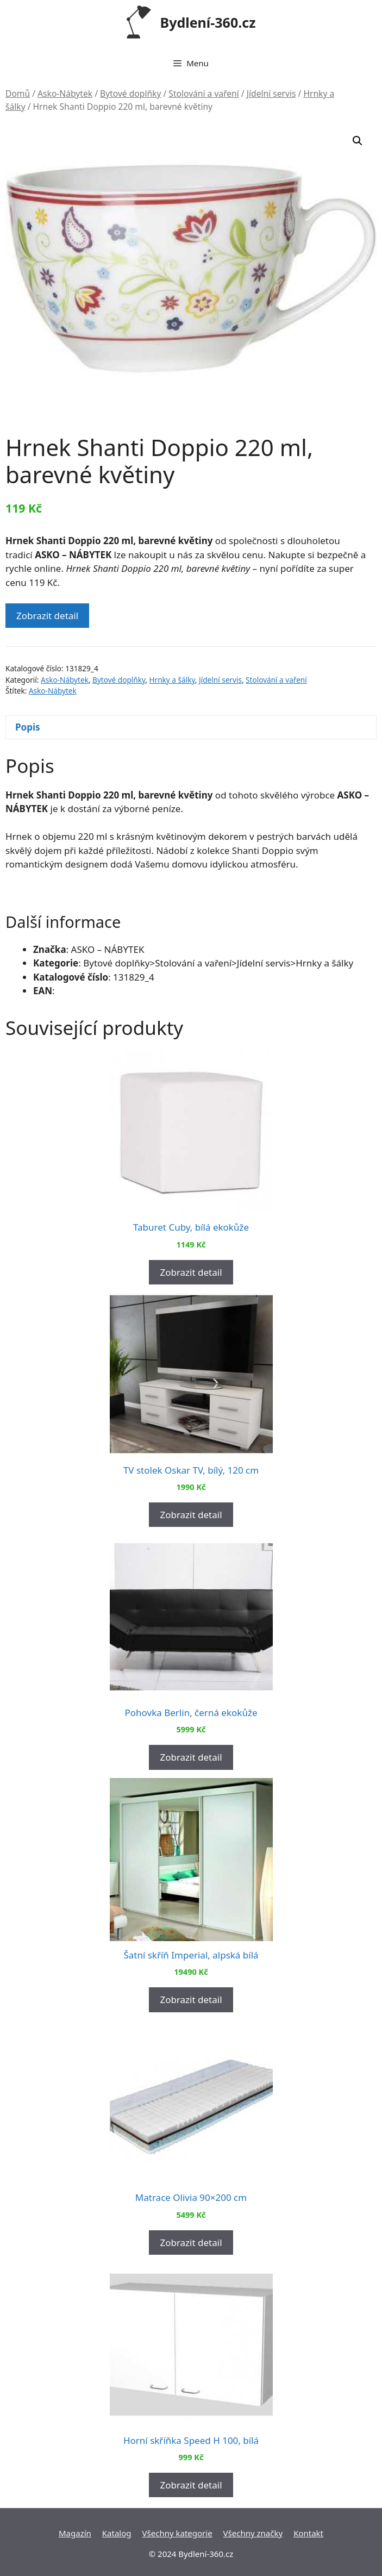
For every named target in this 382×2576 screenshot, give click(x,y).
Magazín (75, 2533)
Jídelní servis (271, 93)
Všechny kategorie (177, 2533)
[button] (357, 141)
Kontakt (308, 2533)
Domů (17, 93)
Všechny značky (253, 2533)
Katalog (116, 2533)
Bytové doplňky (130, 93)
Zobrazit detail (47, 615)
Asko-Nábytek (64, 93)
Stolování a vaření (203, 93)
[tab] (191, 727)
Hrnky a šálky (172, 680)
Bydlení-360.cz (208, 22)
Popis (27, 727)
